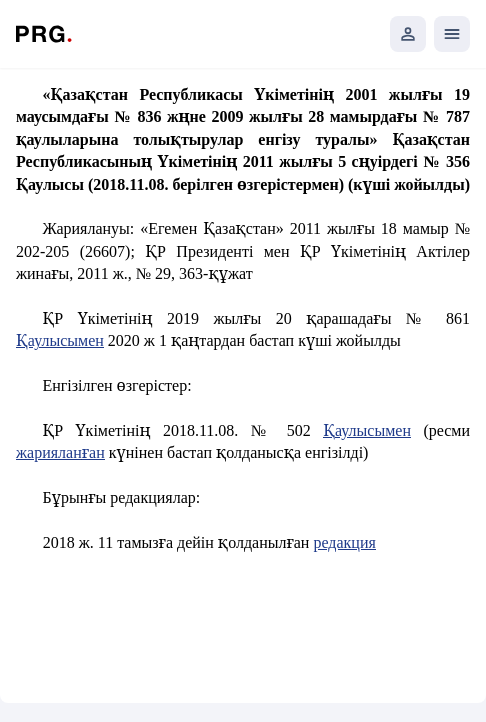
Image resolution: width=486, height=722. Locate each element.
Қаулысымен (60, 340)
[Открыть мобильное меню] (452, 34)
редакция (344, 542)
